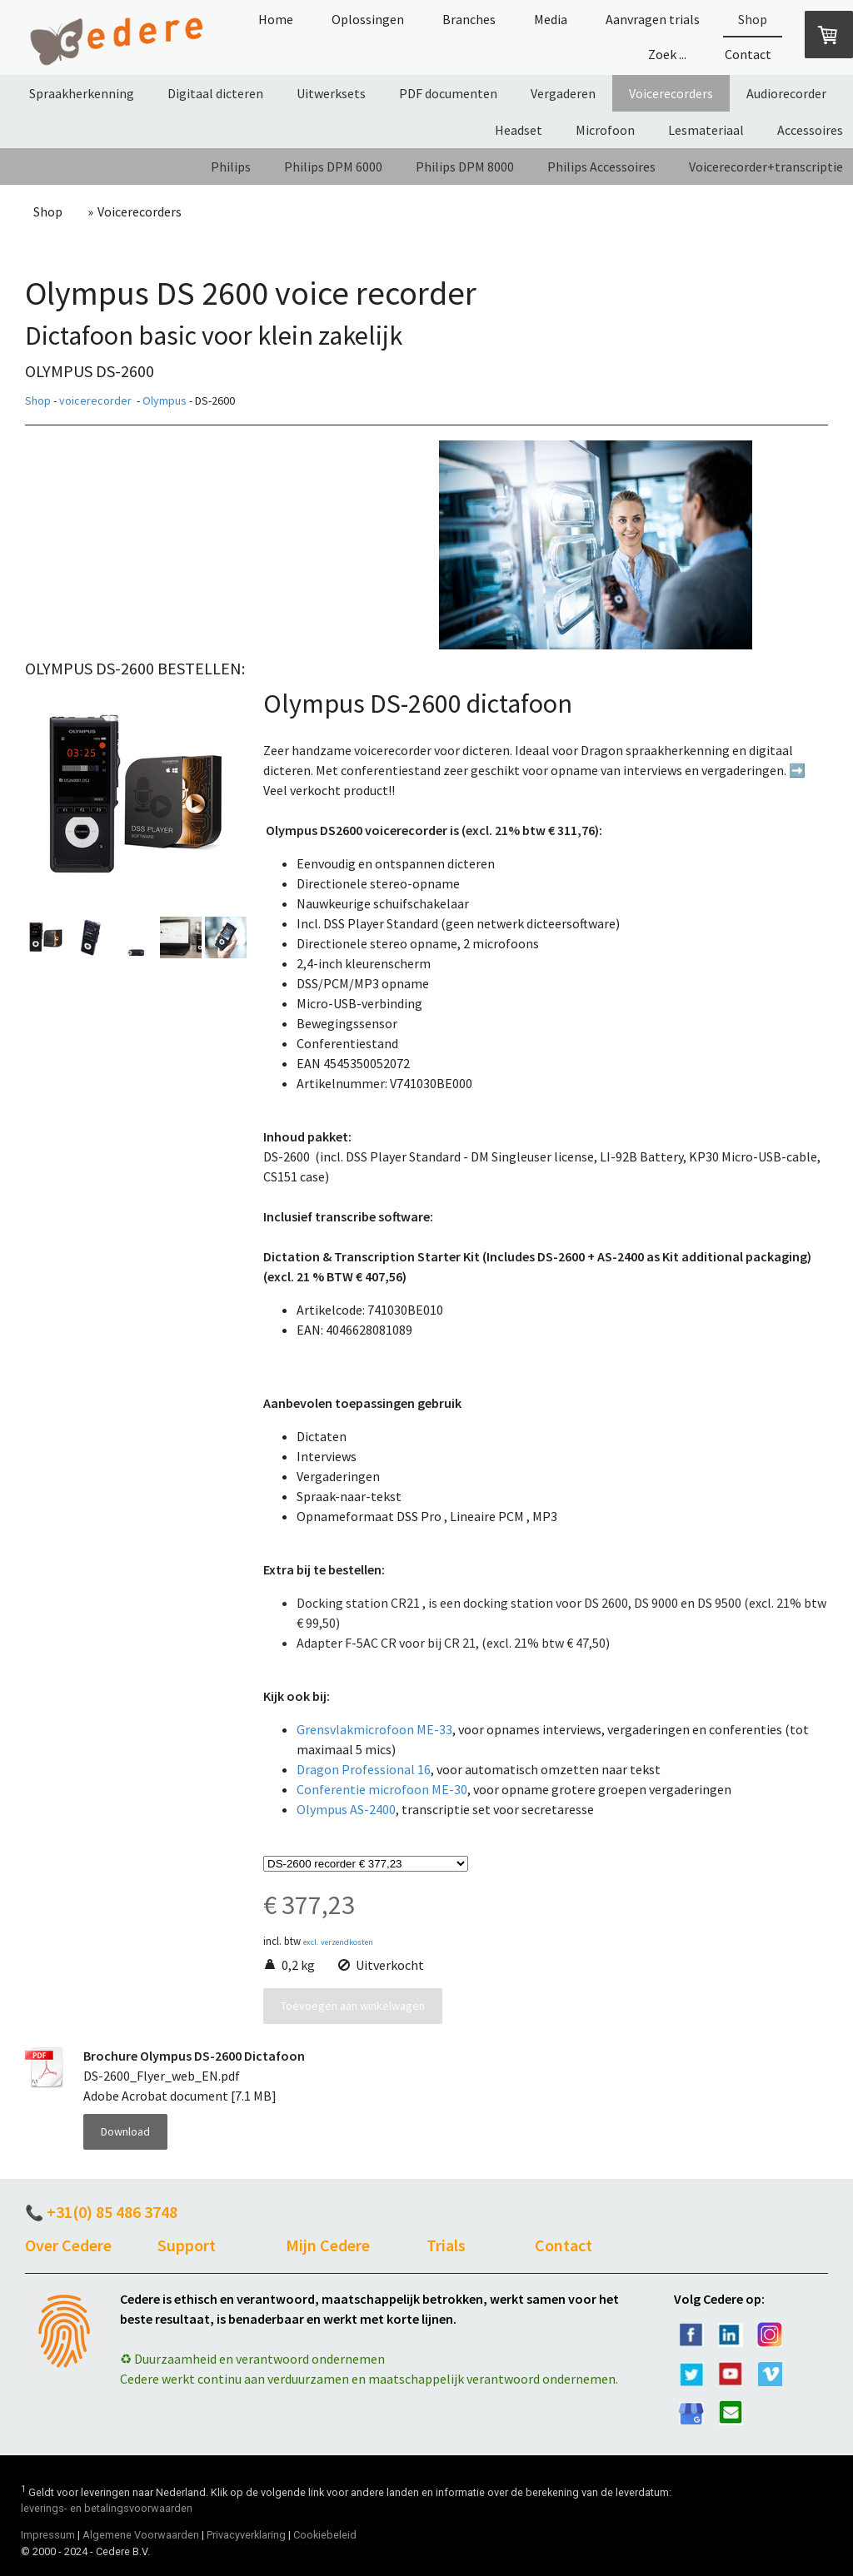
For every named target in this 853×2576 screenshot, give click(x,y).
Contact (748, 54)
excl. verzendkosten (338, 1942)
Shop (752, 19)
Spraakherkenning (81, 93)
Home (275, 19)
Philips (231, 166)
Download (125, 2131)
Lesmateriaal (706, 130)
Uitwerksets (331, 93)
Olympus (164, 400)
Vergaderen (563, 93)
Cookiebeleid (325, 2535)
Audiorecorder (786, 93)
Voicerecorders (671, 93)
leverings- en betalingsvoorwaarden (106, 2508)
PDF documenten (448, 93)
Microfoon (605, 130)
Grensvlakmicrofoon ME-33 (374, 1729)
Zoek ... (667, 54)
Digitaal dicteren (215, 93)
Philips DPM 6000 (333, 166)
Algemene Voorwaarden (140, 2535)
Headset (518, 130)
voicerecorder (95, 400)
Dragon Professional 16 (364, 1769)
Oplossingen (368, 19)
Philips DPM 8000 (465, 166)
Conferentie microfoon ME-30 (382, 1789)
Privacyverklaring (246, 2535)
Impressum (48, 2535)
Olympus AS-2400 (346, 1809)
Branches (469, 19)
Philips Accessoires (601, 166)
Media (550, 19)
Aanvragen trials (653, 19)
